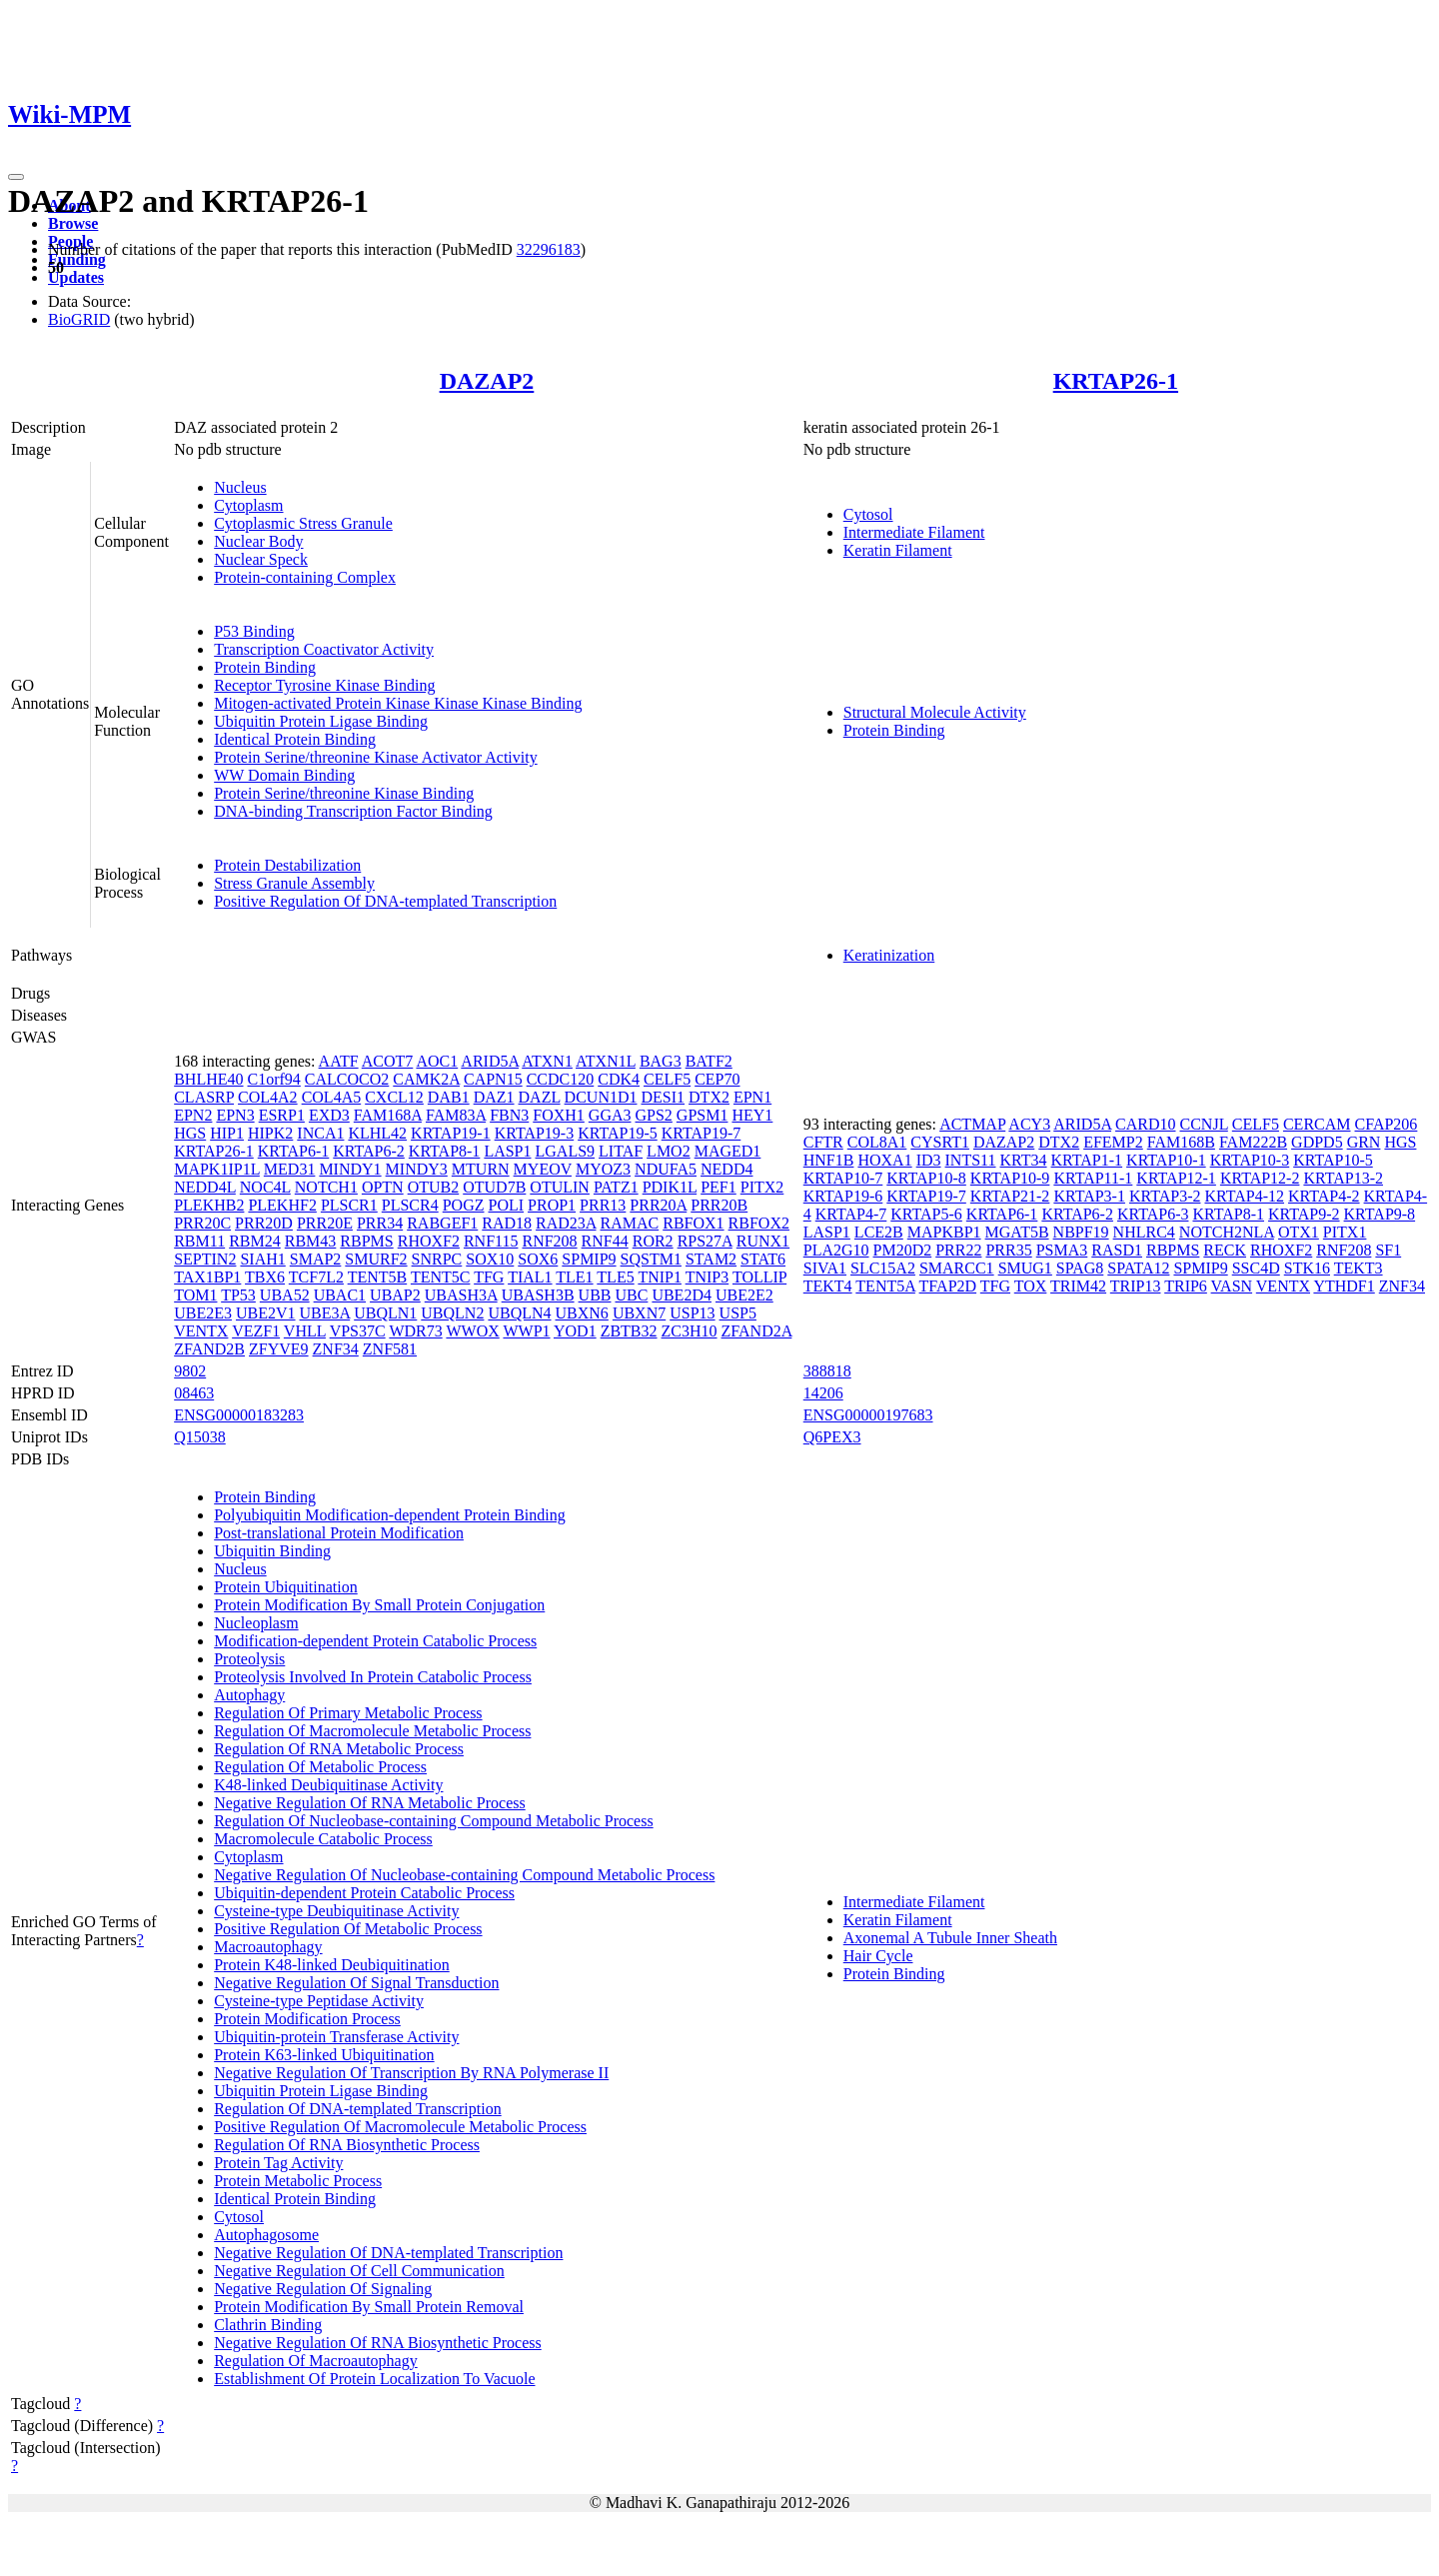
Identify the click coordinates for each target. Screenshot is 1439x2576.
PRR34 (380, 1223)
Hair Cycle (878, 1955)
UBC (631, 1295)
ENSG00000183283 (239, 1414)
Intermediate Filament (914, 532)
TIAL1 (530, 1277)
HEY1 (751, 1115)
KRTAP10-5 (1333, 1160)
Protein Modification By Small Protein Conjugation (379, 1604)
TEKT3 (1358, 1268)
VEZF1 (256, 1330)
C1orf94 (274, 1079)
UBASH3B (538, 1295)
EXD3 (329, 1115)
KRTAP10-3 (1250, 1160)
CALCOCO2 (347, 1079)
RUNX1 (762, 1241)
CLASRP (204, 1097)
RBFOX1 (693, 1223)
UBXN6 (582, 1312)
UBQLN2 (452, 1312)
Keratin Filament (897, 550)
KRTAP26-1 (1115, 381)
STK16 (1307, 1268)
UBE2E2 (744, 1295)
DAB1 (449, 1097)
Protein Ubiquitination (286, 1586)
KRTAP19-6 (843, 1196)
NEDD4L (205, 1187)
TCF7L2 (316, 1277)
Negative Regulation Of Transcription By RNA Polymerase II (411, 2072)
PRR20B (719, 1205)
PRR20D (264, 1223)
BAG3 (661, 1061)
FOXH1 (559, 1115)
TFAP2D (948, 1286)
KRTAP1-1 (1087, 1160)
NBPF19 (1081, 1232)
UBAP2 (395, 1295)
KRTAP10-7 (843, 1178)
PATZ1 (616, 1187)
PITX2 (762, 1187)
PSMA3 (1062, 1250)
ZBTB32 (629, 1330)
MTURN (481, 1169)
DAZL (540, 1097)
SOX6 (538, 1259)
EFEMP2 (1113, 1142)
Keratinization (889, 955)
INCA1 (320, 1133)
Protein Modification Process (307, 2018)
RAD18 (507, 1223)
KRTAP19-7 (701, 1133)
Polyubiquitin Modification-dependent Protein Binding (390, 1514)
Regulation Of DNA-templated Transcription (358, 2108)
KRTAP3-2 (1165, 1196)
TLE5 (615, 1277)
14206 (823, 1392)
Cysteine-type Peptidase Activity (319, 2000)
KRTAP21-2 (1010, 1196)
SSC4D (1256, 1268)
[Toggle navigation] (16, 177)
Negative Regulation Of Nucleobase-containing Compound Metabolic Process (464, 1874)
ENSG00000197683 (868, 1414)
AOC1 (437, 1061)
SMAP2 (316, 1259)
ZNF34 (336, 1348)
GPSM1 (702, 1115)
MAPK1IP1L (217, 1169)
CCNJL (1204, 1124)
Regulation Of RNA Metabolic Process (339, 1748)
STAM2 (711, 1259)
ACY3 (1029, 1124)
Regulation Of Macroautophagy (316, 2360)
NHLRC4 (1144, 1232)
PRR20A (658, 1205)
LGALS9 (566, 1151)
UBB (595, 1295)
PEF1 (718, 1187)
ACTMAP (972, 1124)
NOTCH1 (326, 1187)
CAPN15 (493, 1079)
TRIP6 (1185, 1286)
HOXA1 (884, 1160)
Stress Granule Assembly (294, 883)
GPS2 (654, 1115)
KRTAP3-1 (1089, 1196)
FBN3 (509, 1115)
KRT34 (1023, 1160)
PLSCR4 (410, 1205)
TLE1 (574, 1277)
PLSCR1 (349, 1205)
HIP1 (227, 1133)
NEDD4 (726, 1169)
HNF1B (828, 1160)
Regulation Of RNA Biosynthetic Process (347, 2144)
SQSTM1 (651, 1259)
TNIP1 (660, 1277)
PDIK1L (670, 1187)
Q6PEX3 (832, 1436)
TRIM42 (1078, 1286)
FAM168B (1181, 1142)
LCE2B (878, 1232)
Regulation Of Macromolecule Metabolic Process (372, 1730)
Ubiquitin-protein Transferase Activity (336, 2036)
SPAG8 (1079, 1268)
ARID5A (490, 1061)
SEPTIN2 (205, 1259)
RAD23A (566, 1223)
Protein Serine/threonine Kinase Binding (344, 793)
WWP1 (526, 1330)
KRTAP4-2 (1324, 1196)
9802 (190, 1370)
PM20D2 (902, 1250)
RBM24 (255, 1241)
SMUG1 (1025, 1268)
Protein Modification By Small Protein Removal (369, 2306)
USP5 (738, 1312)
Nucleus (240, 487)
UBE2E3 (203, 1312)
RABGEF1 (442, 1223)
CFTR (823, 1142)
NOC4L (265, 1187)
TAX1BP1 (207, 1277)
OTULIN (560, 1187)
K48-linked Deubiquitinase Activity (328, 1784)
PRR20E (325, 1223)
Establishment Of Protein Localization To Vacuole (374, 2378)
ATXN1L (606, 1061)
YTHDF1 (1343, 1286)
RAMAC (630, 1223)
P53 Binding (254, 631)
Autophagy (249, 1694)
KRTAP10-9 (1010, 1178)
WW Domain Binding (284, 775)
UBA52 (285, 1295)
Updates (76, 277)
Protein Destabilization (287, 865)
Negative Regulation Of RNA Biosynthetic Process (378, 2342)
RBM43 (311, 1241)
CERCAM (1317, 1124)
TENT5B (378, 1277)
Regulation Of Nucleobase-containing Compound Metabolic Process (433, 1820)
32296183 (549, 249)
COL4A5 (332, 1097)
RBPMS (366, 1241)
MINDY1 (350, 1169)
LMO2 (669, 1151)
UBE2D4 (682, 1295)
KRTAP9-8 (1380, 1214)
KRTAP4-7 (851, 1214)
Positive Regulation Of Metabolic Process (348, 1928)
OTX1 (1298, 1232)
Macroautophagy (268, 1946)
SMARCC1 (956, 1268)
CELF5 (667, 1079)
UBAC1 (340, 1295)
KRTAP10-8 (926, 1178)
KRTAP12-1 (1176, 1178)
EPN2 (193, 1115)
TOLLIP (759, 1277)
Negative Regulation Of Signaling (323, 2288)
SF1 (1388, 1250)
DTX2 (709, 1097)
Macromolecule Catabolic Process (323, 1838)
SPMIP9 (589, 1259)
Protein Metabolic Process (298, 2180)
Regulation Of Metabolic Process (320, 1766)
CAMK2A (426, 1079)
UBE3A (325, 1312)
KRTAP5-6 (926, 1214)
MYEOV (543, 1169)
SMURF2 (376, 1259)
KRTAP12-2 (1260, 1178)
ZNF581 (390, 1348)
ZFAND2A (756, 1330)
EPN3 (235, 1115)
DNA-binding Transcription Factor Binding (353, 811)
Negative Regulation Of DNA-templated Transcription (388, 2252)
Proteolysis (249, 1658)
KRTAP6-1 (294, 1151)
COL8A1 (877, 1142)
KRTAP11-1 (1092, 1178)
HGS (190, 1133)
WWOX (472, 1330)
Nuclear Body (258, 541)
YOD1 (575, 1330)
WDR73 (415, 1330)
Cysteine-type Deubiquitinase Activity (336, 1910)
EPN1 (752, 1097)
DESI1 (663, 1097)
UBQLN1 (385, 1312)
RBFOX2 (758, 1223)
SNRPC (437, 1259)
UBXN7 (639, 1312)
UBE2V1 (266, 1312)
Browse (73, 223)
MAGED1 (728, 1151)
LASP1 (507, 1151)
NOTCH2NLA (1226, 1232)
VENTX (201, 1330)
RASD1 (1116, 1250)
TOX (1030, 1286)
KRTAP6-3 (1153, 1214)
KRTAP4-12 (1244, 1196)
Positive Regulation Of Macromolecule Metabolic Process (400, 2126)
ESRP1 (282, 1115)
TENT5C (441, 1277)
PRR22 (958, 1250)
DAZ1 (494, 1097)
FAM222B (1253, 1142)
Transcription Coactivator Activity (324, 649)
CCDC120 (561, 1079)
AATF (339, 1061)
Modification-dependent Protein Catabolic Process (375, 1640)
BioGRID (79, 319)
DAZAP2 (487, 381)
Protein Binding (265, 667)
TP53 (238, 1295)
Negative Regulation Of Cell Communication (359, 2270)
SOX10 (490, 1259)
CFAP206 (1386, 1124)
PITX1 (1345, 1232)
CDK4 (619, 1079)
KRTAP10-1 (1166, 1160)
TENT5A (885, 1286)
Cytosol (868, 514)
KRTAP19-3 (535, 1133)
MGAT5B (1017, 1232)
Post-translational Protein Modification (339, 1532)
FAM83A (456, 1115)
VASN (1232, 1286)
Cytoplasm (248, 505)
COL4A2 (268, 1097)
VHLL (305, 1330)
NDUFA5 (666, 1169)
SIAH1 (262, 1259)
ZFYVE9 (279, 1348)
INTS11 (970, 1160)
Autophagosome (266, 2234)
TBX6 (265, 1277)
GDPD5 (1317, 1142)
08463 (194, 1392)
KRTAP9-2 (1304, 1214)
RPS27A (705, 1241)
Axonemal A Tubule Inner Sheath (950, 1937)
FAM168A (388, 1115)
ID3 (928, 1160)
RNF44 (605, 1241)
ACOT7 (388, 1061)
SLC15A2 (882, 1268)
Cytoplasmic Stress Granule (303, 523)
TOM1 (195, 1295)
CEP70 (717, 1079)
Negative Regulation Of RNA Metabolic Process (370, 1802)
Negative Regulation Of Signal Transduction (356, 1982)
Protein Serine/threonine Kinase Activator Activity (375, 757)
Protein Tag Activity (278, 2162)
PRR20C (202, 1223)
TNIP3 (707, 1277)
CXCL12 (394, 1097)
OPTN (383, 1187)
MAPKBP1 (944, 1232)
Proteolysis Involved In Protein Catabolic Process (373, 1676)
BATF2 (709, 1061)
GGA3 (610, 1115)
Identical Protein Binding (295, 739)
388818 (827, 1370)
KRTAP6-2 (369, 1151)
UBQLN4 (519, 1312)
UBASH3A (461, 1295)
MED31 (290, 1169)
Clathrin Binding (268, 2324)
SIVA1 (824, 1268)
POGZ (464, 1205)
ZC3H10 (690, 1330)
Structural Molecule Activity (934, 712)
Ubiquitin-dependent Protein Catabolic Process (364, 1892)
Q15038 (200, 1436)
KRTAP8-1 (445, 1151)
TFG (489, 1277)
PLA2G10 (836, 1250)
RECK (1224, 1250)
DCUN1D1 (601, 1097)
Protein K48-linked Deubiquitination (332, 1964)
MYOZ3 (603, 1169)
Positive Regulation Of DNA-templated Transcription (385, 901)
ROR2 (653, 1241)
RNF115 (491, 1241)
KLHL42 (377, 1133)
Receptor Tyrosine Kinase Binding (324, 685)
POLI (507, 1205)
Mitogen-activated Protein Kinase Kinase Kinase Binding (398, 703)
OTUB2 (434, 1187)
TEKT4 (827, 1286)
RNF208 (549, 1241)
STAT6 (762, 1259)
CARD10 (1145, 1124)
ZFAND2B (209, 1348)
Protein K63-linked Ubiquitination (324, 2054)
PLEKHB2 (209, 1205)
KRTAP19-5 (618, 1133)
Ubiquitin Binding (272, 1550)
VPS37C (358, 1330)
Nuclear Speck (261, 559)
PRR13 (603, 1205)
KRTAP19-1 (451, 1133)
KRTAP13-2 (1343, 1178)
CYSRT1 (939, 1142)
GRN (1364, 1142)
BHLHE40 (208, 1079)
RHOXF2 (429, 1241)
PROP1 (552, 1205)
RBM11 (199, 1241)
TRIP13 (1135, 1286)
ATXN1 (547, 1061)
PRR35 (1008, 1250)
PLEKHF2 (282, 1205)
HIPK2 (270, 1133)
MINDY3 (417, 1169)
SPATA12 (1138, 1268)
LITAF (621, 1151)
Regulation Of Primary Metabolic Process (348, 1712)
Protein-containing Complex (305, 577)
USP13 (692, 1312)
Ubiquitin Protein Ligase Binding (321, 721)
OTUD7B (494, 1187)
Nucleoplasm (256, 1622)
